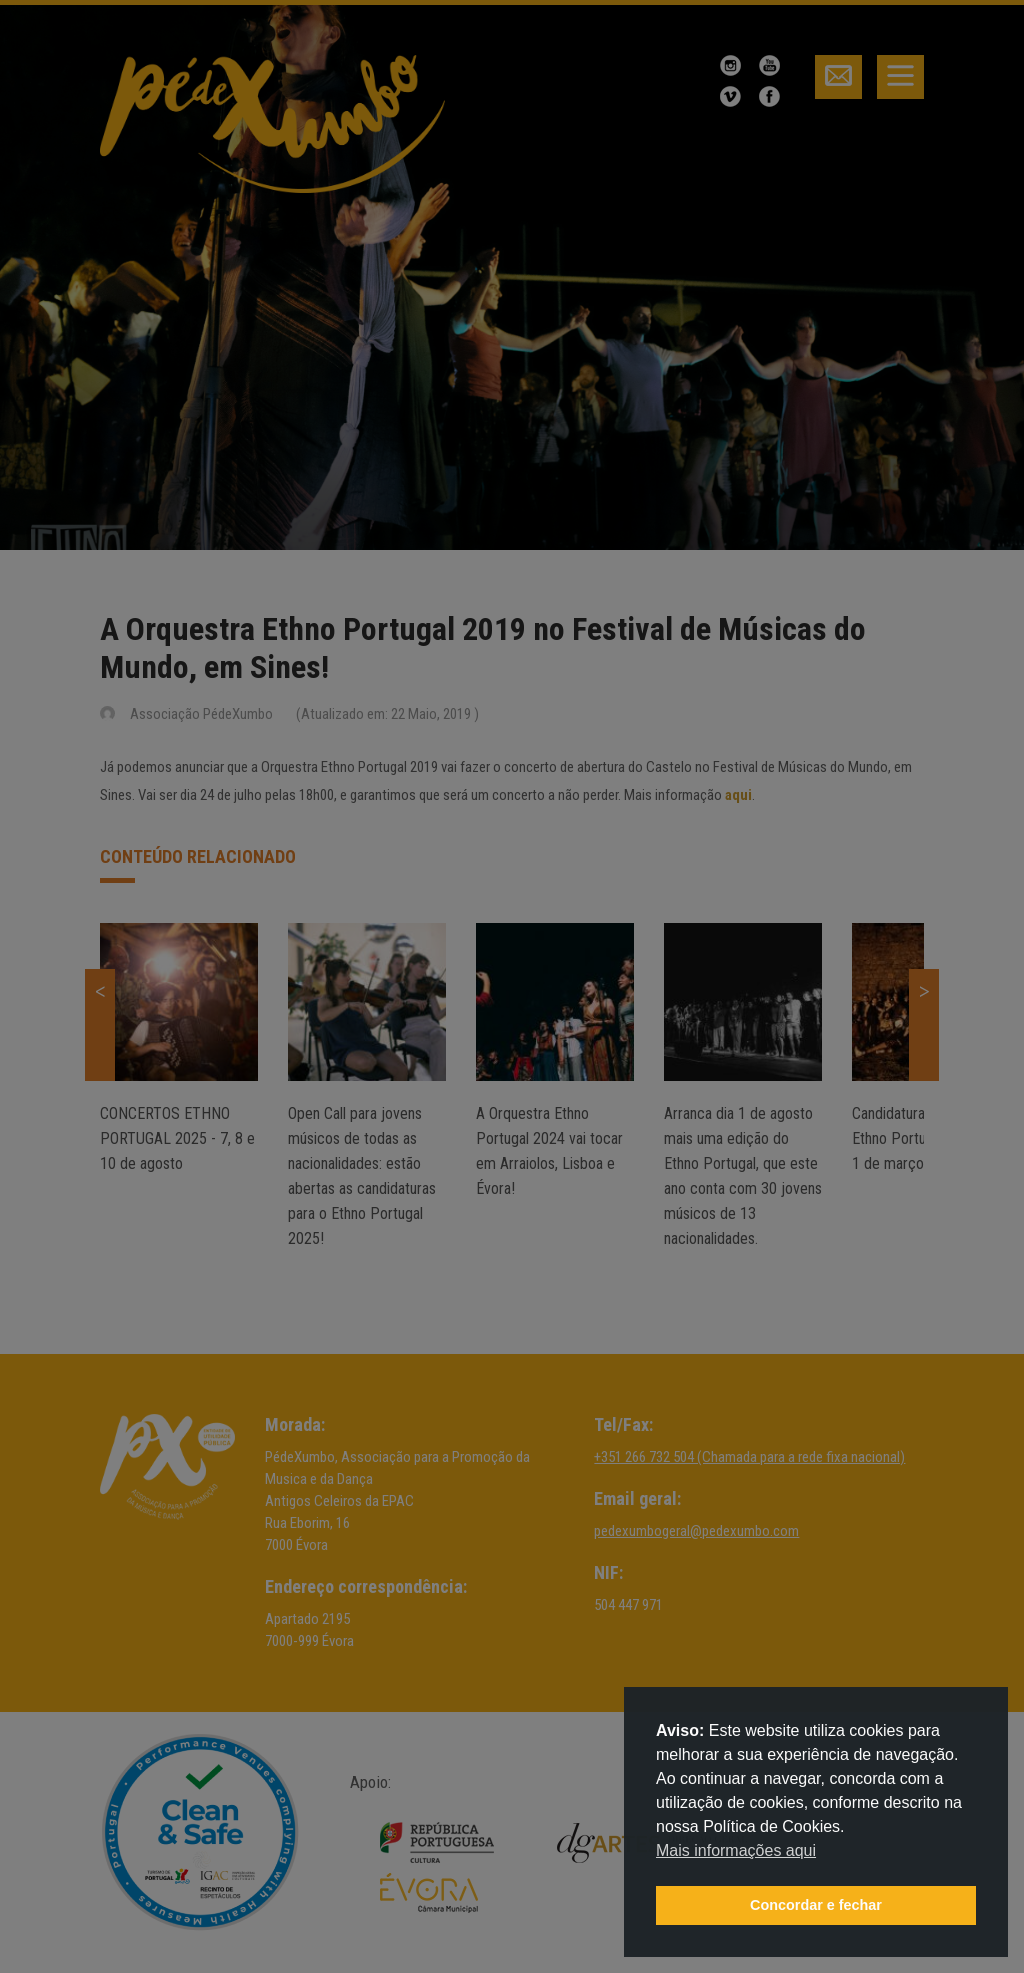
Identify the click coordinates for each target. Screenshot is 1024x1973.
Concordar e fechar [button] (816, 1905)
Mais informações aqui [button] (736, 1850)
